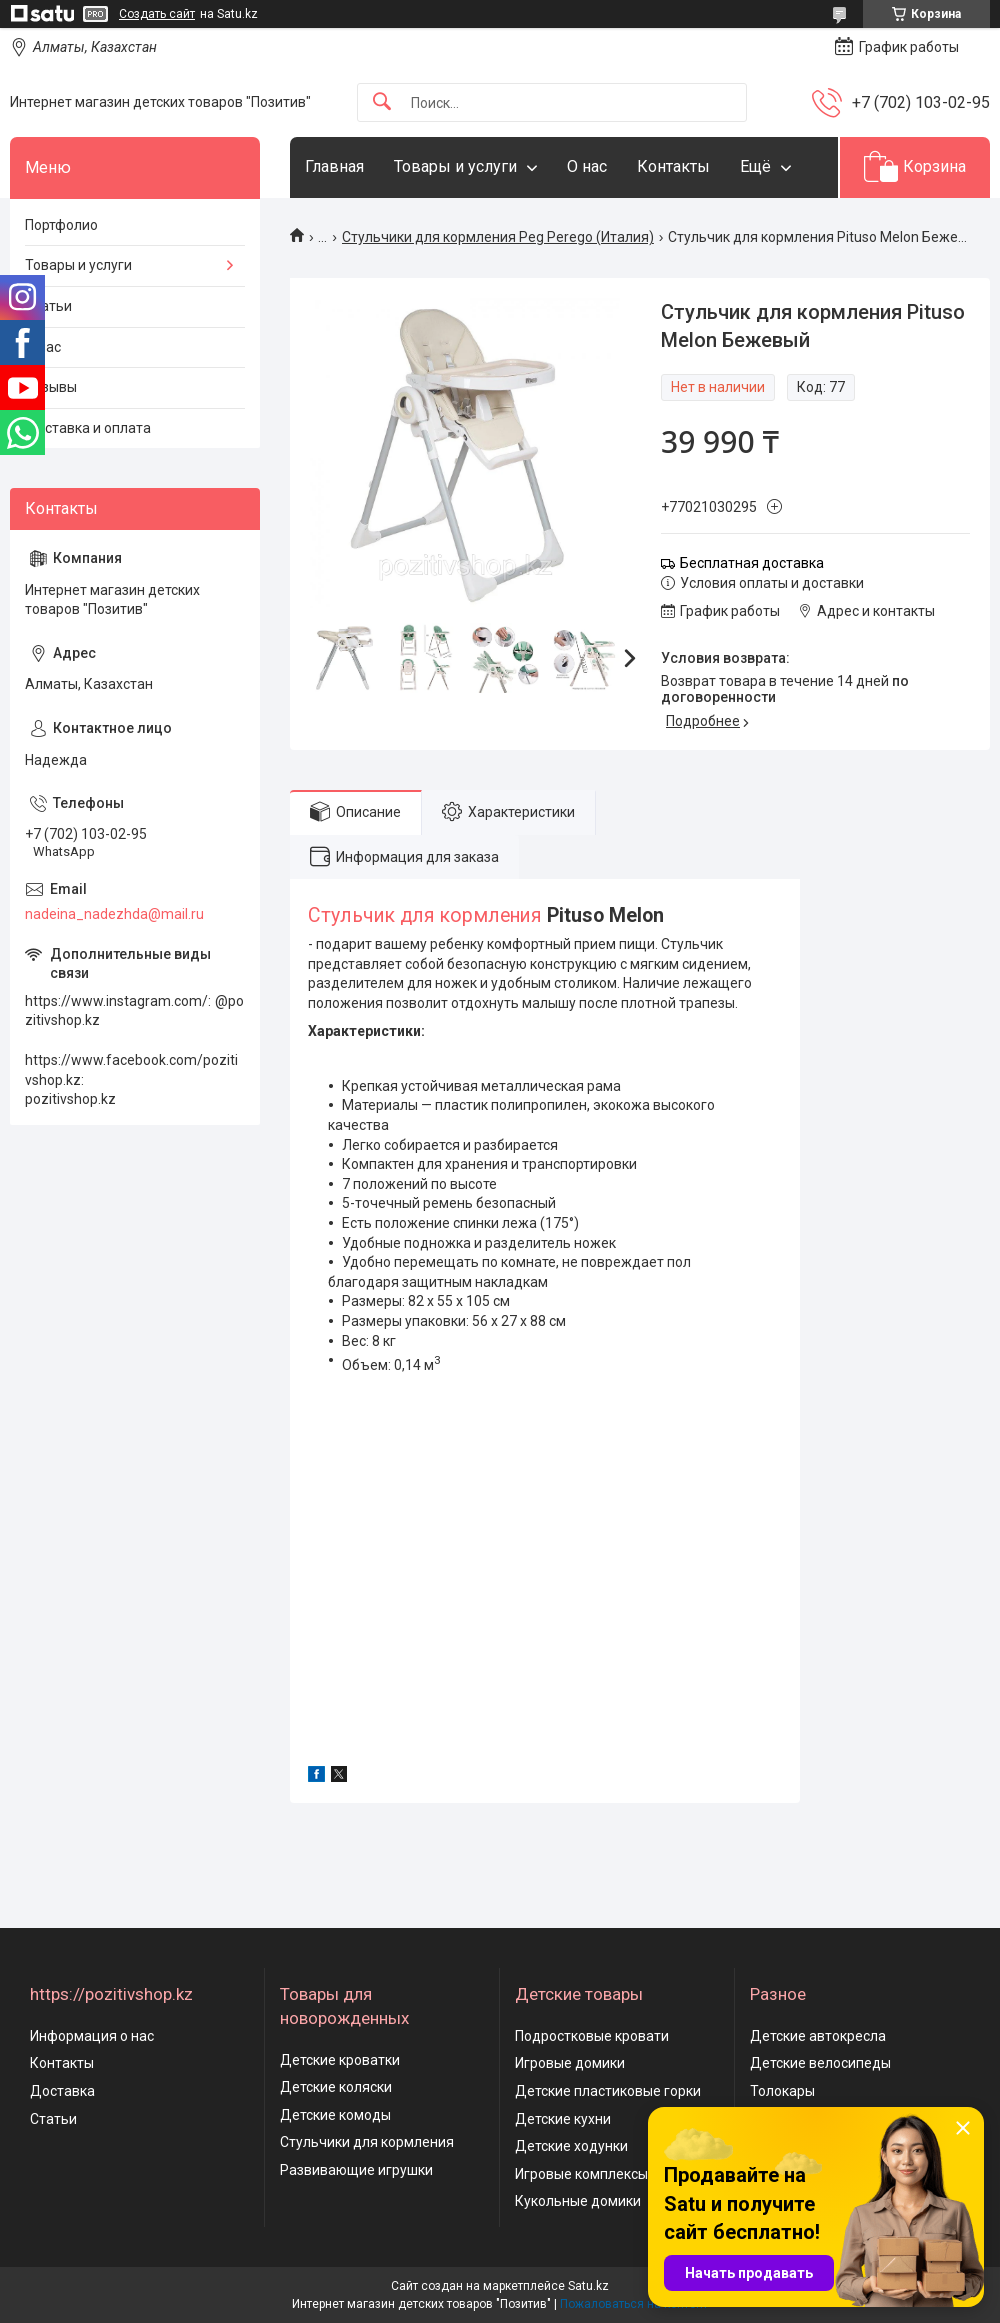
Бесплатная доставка (752, 563)
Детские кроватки (340, 2060)
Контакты (673, 166)
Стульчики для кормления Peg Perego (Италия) (498, 237)
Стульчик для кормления (425, 915)
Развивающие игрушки (356, 2170)
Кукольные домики (578, 2201)
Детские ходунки (571, 2146)
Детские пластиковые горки (608, 2091)
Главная (334, 166)
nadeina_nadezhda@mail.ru (114, 914)
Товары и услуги (455, 166)
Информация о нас (92, 2036)
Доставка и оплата (88, 428)
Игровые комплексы (581, 2174)
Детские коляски (336, 2087)
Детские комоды (335, 2115)
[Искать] (382, 102)
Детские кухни (563, 2119)
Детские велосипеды (820, 2063)
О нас (587, 166)
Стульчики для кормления (367, 2142)
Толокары (782, 2091)
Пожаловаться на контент (634, 2304)
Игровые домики (570, 2063)
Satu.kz (588, 2286)
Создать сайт (157, 14)
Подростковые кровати (592, 2036)
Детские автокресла (818, 2036)
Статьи (48, 306)
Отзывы (51, 387)
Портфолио (61, 225)
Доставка (62, 2091)
